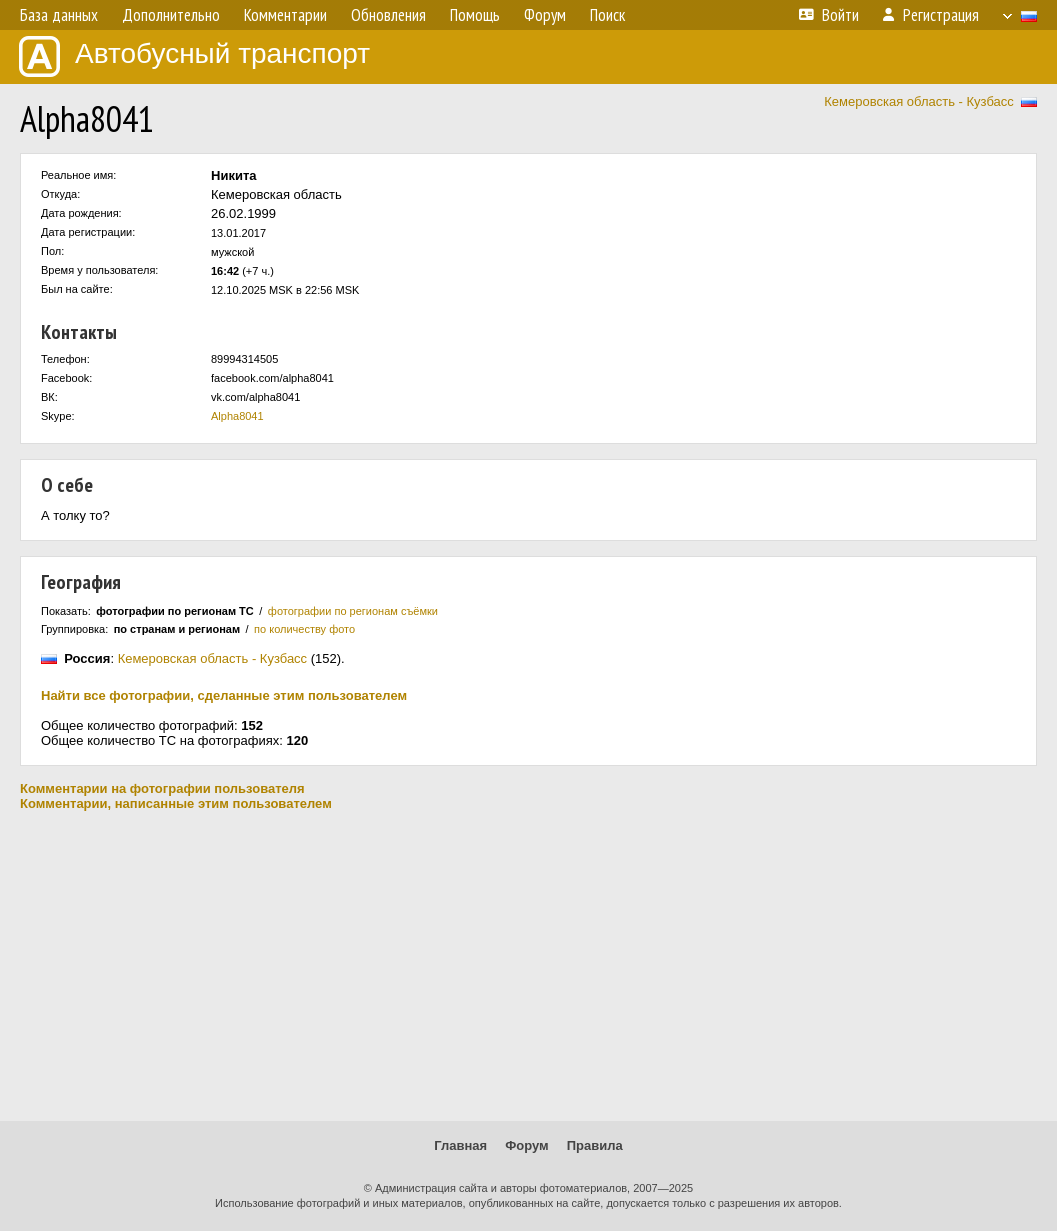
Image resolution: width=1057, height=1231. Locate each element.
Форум (526, 1145)
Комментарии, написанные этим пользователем (176, 803)
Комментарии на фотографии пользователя (162, 788)
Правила (595, 1145)
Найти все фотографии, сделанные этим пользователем (224, 695)
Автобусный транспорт (194, 56)
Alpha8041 (237, 416)
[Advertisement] (528, 966)
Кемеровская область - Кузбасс (919, 101)
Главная (460, 1145)
